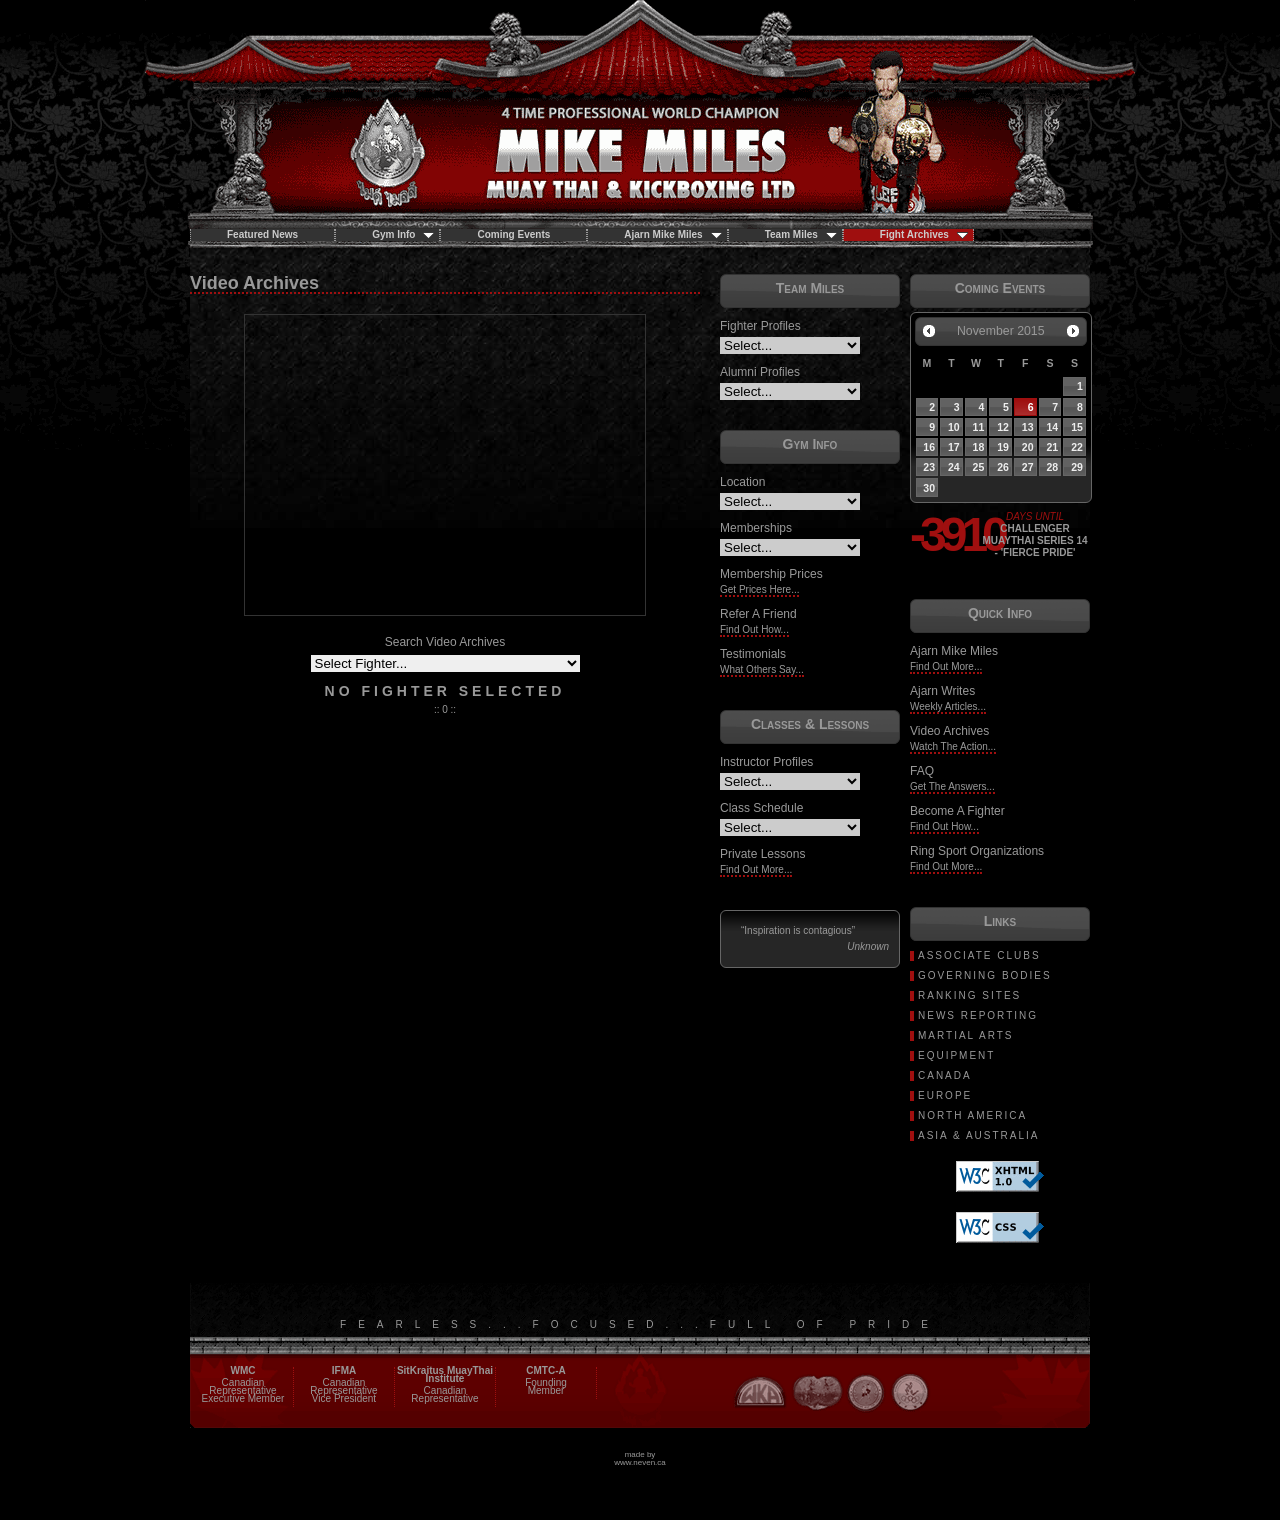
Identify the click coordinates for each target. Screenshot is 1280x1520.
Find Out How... (754, 629)
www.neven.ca (640, 1462)
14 (1052, 427)
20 (1028, 447)
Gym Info (403, 234)
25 (979, 467)
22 (1077, 447)
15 (1077, 427)
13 (1028, 427)
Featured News (262, 234)
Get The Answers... (952, 786)
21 (1052, 447)
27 (1028, 467)
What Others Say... (762, 669)
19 (1003, 447)
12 (1003, 427)
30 (929, 488)
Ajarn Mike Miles (672, 234)
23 (929, 467)
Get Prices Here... (759, 589)
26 (1003, 467)
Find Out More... (756, 869)
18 (979, 447)
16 (929, 447)
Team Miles (801, 234)
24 (954, 467)
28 (1052, 467)
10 (954, 427)
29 (1077, 467)
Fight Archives (924, 234)
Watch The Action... (953, 746)
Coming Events (513, 234)
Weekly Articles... (948, 706)
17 (954, 447)
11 (979, 427)
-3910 (945, 535)
